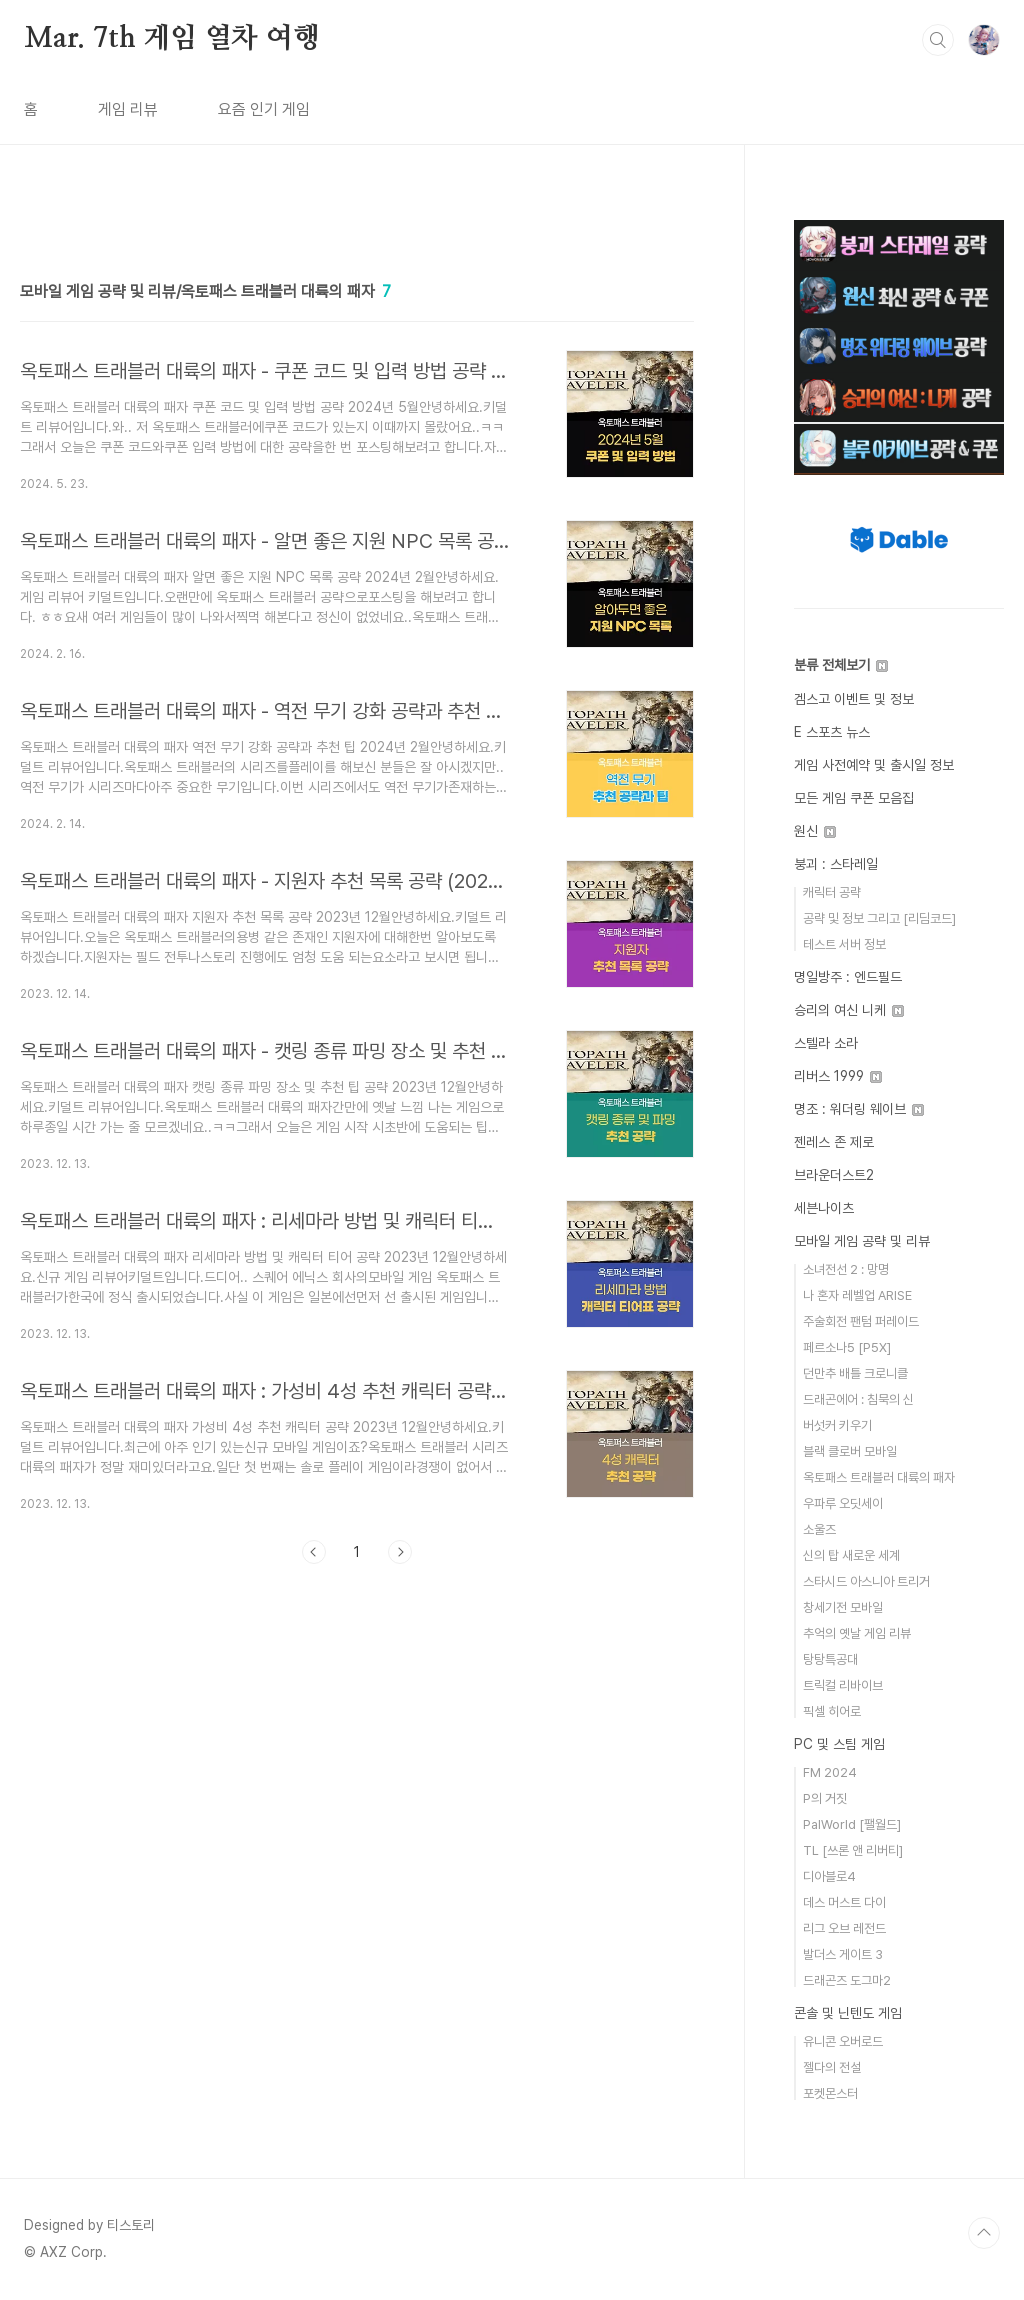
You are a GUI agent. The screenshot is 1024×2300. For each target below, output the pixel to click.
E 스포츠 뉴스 (832, 732)
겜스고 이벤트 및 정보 (854, 699)
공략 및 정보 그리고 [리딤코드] (879, 918)
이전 (314, 1552)
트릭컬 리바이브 (843, 1685)
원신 (815, 831)
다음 (400, 1552)
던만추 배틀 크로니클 (855, 1373)
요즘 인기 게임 (264, 109)
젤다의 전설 (832, 2067)
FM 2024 (830, 1772)
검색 (938, 40)
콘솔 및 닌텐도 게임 (848, 2013)
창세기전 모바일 (843, 1607)
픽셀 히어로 (832, 1711)
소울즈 (819, 1529)
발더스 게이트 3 (843, 1954)
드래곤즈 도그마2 (847, 1980)
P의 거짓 (825, 1798)
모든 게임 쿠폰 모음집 (854, 798)
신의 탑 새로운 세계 (851, 1555)
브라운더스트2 (834, 1175)
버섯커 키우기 (837, 1425)
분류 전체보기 (841, 665)
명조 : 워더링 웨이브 (859, 1109)
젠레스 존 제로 (834, 1142)
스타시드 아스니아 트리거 (866, 1581)
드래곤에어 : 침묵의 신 (858, 1399)
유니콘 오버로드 (843, 2041)
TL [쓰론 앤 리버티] (853, 1850)
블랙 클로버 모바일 (850, 1451)
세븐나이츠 (824, 1208)
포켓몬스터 (830, 2093)
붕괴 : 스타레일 (836, 864)
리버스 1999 (838, 1076)
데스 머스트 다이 (844, 1902)
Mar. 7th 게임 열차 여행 (172, 39)
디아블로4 (829, 1876)
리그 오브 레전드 (844, 1928)
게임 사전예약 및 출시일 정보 (874, 765)
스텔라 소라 (826, 1043)
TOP (984, 2233)
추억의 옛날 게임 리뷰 (857, 1633)
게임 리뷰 (128, 109)
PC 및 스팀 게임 (839, 1744)
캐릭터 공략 (832, 892)
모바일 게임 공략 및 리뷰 (862, 1241)
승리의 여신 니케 (849, 1010)
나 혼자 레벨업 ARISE (857, 1295)
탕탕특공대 (830, 1659)
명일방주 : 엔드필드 (848, 977)
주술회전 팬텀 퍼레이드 (861, 1321)
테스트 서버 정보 (844, 944)
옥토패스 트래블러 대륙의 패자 (879, 1477)
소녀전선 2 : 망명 (846, 1269)
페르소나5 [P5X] (847, 1347)
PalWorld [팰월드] (852, 1824)
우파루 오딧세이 (843, 1503)
